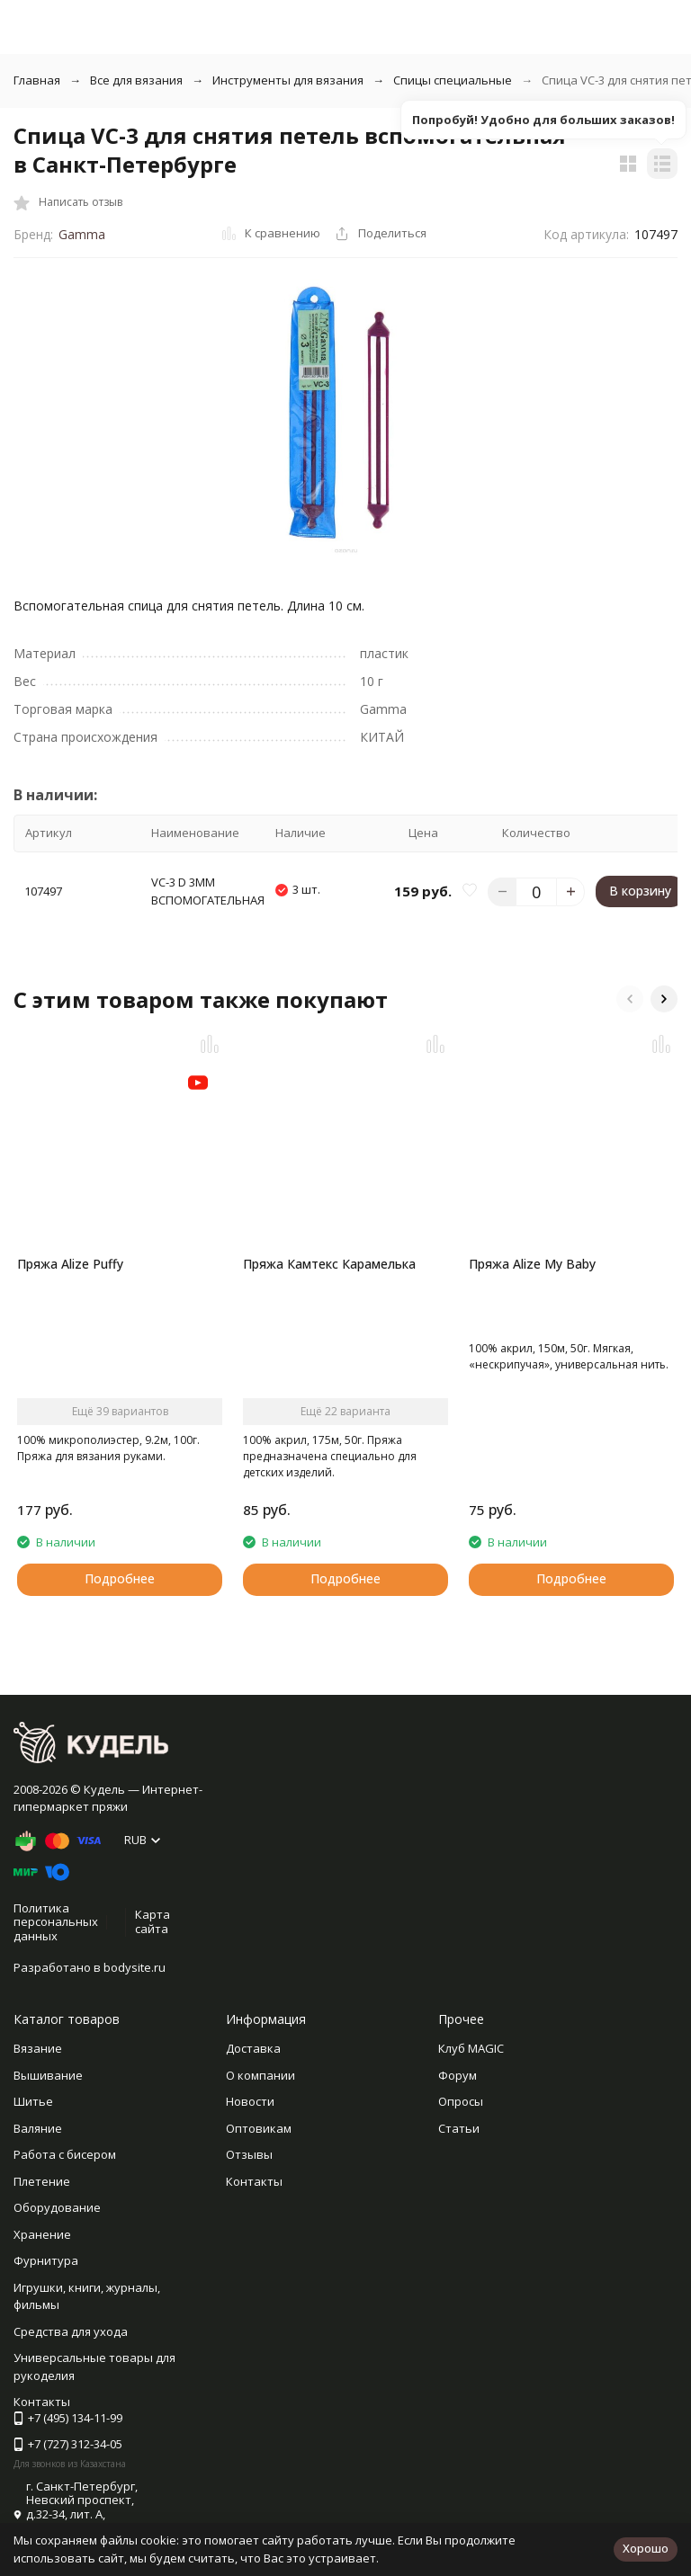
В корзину (640, 890)
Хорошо (646, 2548)
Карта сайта (152, 1921)
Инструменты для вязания (287, 80)
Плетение (41, 2181)
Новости (250, 2101)
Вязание (37, 2048)
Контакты (254, 2181)
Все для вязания (136, 80)
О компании (260, 2075)
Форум (457, 2075)
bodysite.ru (134, 1967)
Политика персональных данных (55, 1922)
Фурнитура (45, 2260)
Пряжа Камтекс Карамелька (329, 1263)
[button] (629, 998)
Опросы (460, 2101)
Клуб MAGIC (471, 2048)
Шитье (33, 2101)
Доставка (253, 2048)
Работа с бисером (64, 2154)
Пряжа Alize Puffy (70, 1263)
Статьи (459, 2128)
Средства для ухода (70, 2331)
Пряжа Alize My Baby (532, 1263)
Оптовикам (259, 2128)
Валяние (37, 2128)
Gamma (81, 234)
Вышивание (48, 2075)
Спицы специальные (452, 80)
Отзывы (249, 2154)
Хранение (42, 2234)
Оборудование (57, 2207)
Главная (36, 80)
